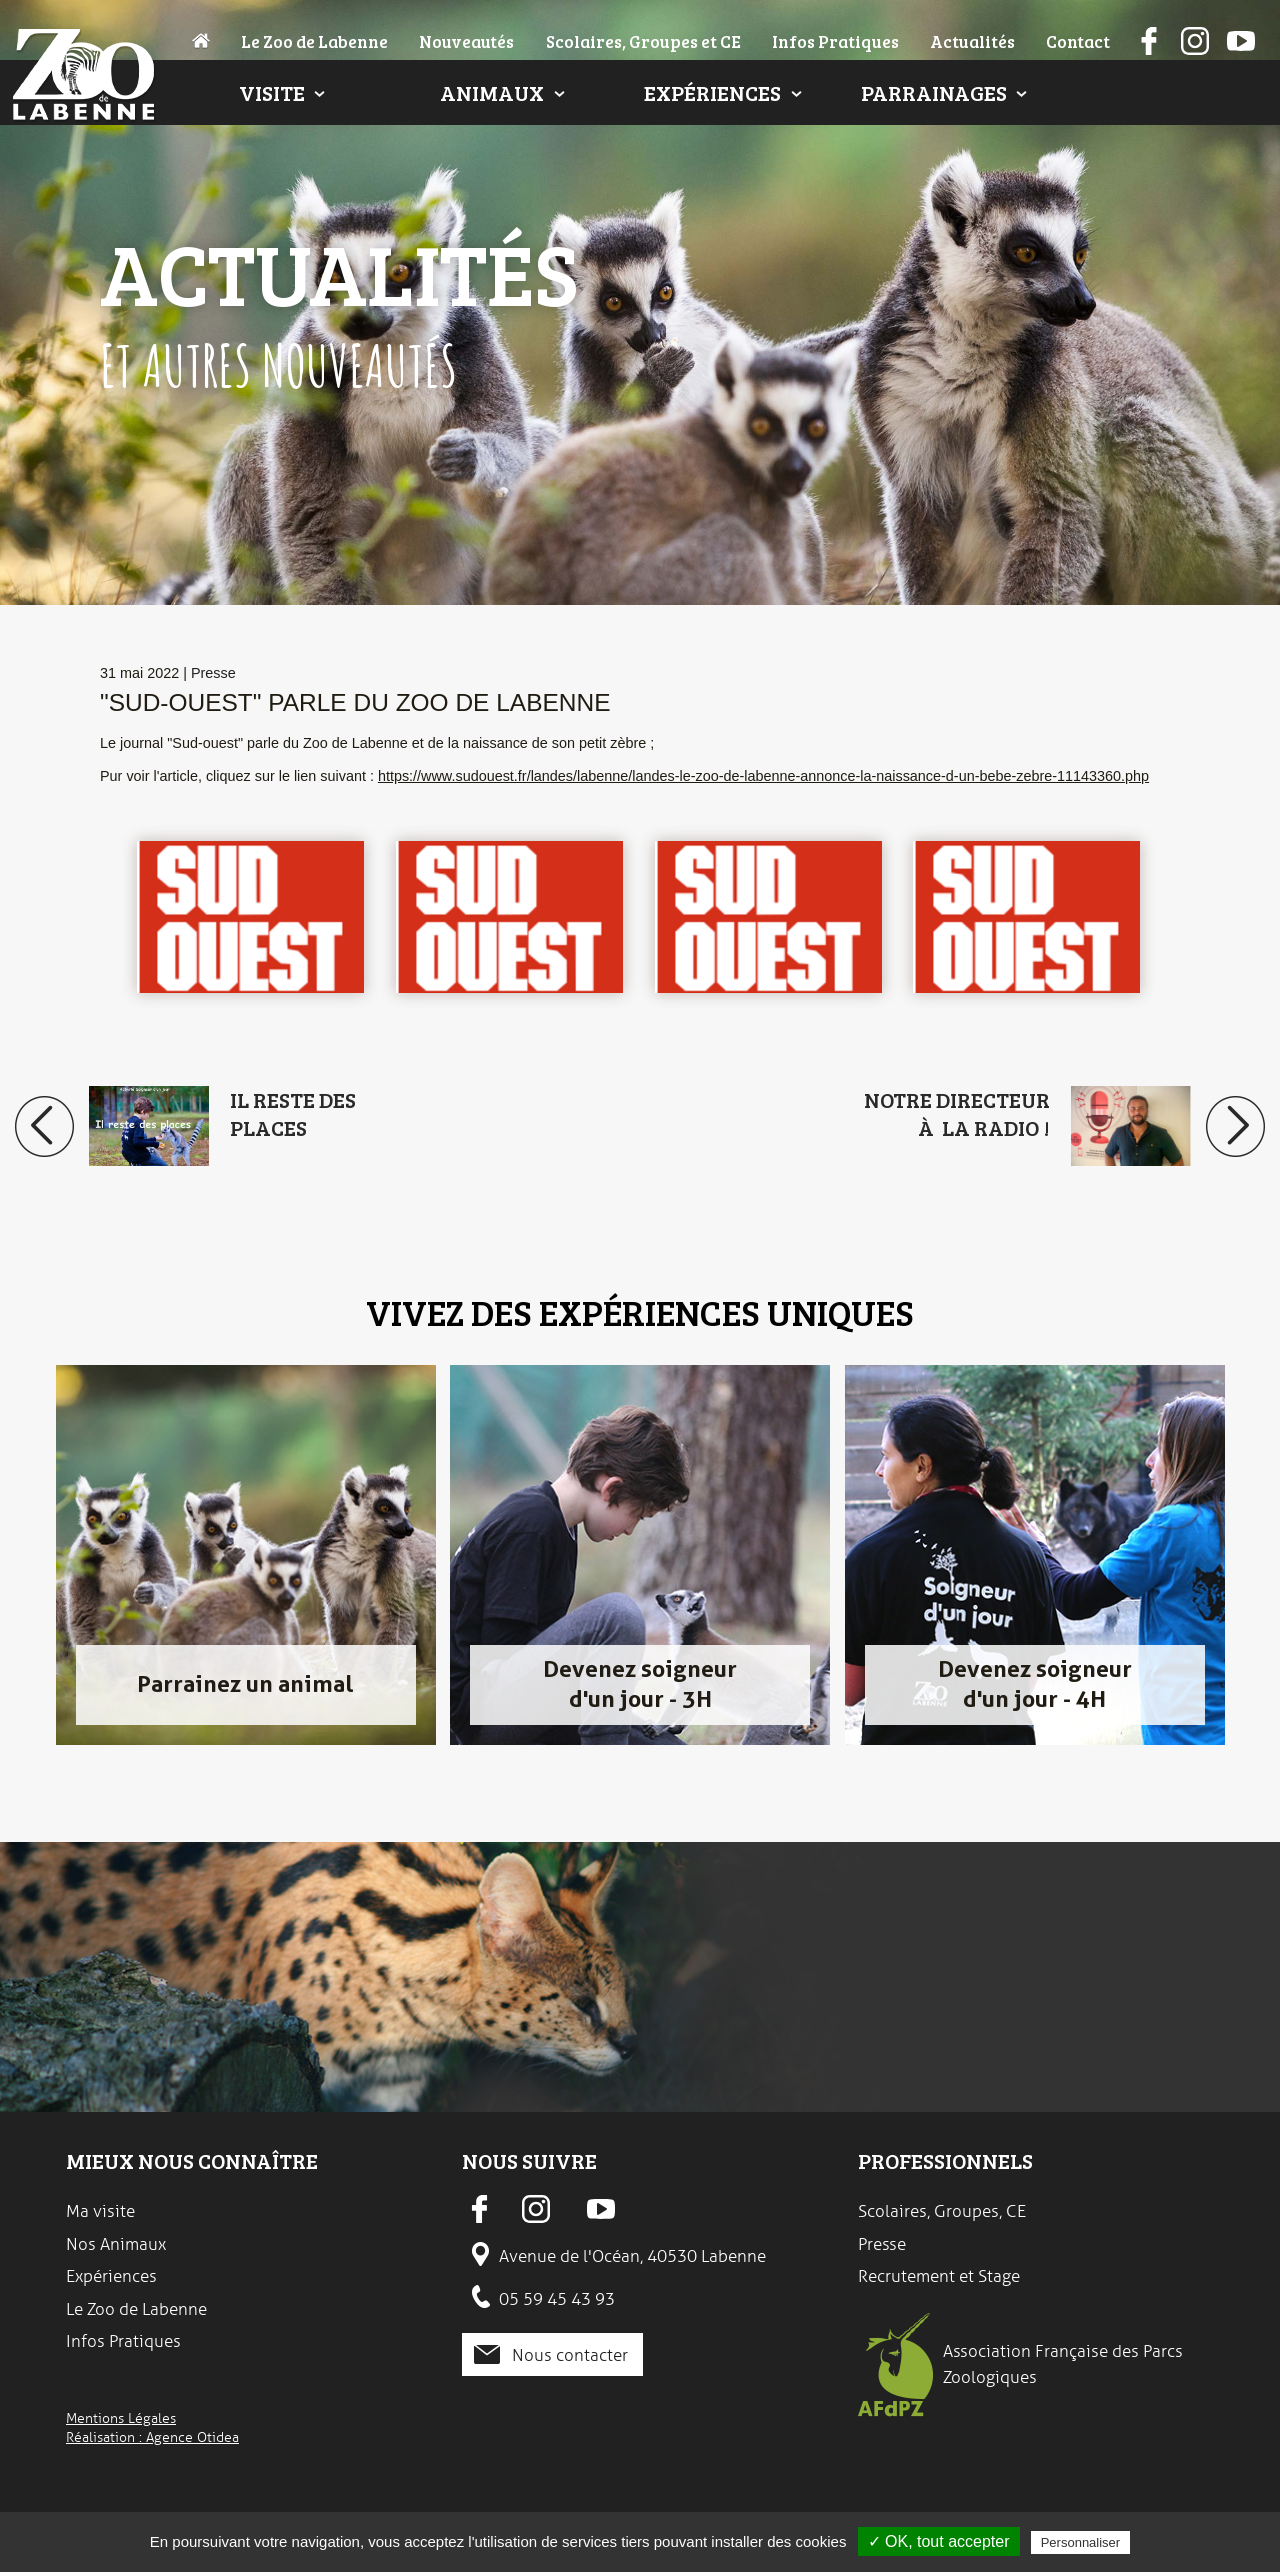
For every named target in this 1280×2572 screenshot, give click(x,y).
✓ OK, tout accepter (939, 2541)
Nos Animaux (116, 2244)
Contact (1078, 41)
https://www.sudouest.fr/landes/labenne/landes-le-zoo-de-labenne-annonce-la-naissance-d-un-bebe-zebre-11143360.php (763, 776)
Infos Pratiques (835, 41)
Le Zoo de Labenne (314, 41)
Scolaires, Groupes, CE (942, 2211)
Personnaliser (1081, 2542)
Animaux (492, 92)
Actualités (972, 41)
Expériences (712, 92)
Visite (272, 92)
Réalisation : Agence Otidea (152, 2437)
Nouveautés (466, 41)
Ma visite (100, 2211)
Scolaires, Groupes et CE (643, 41)
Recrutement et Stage (939, 2276)
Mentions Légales (121, 2418)
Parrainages (934, 92)
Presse (213, 673)
